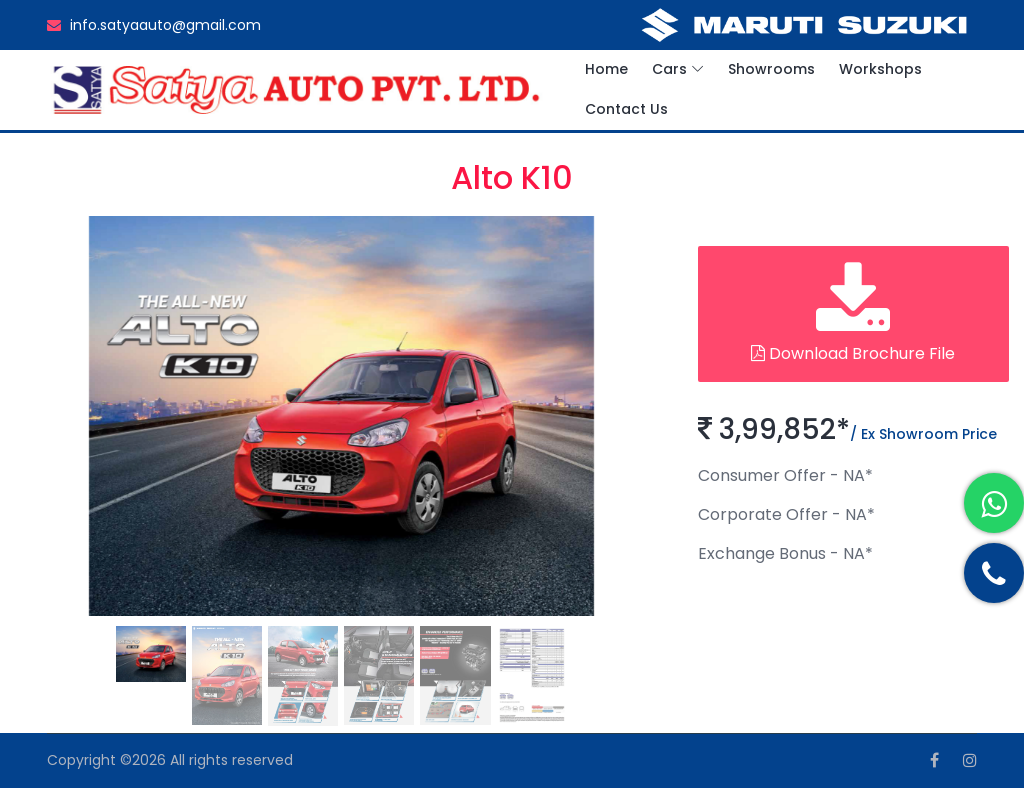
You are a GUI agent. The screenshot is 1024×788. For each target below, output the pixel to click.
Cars (669, 69)
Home (606, 69)
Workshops (880, 69)
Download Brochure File (853, 313)
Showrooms (771, 69)
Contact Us (626, 109)
